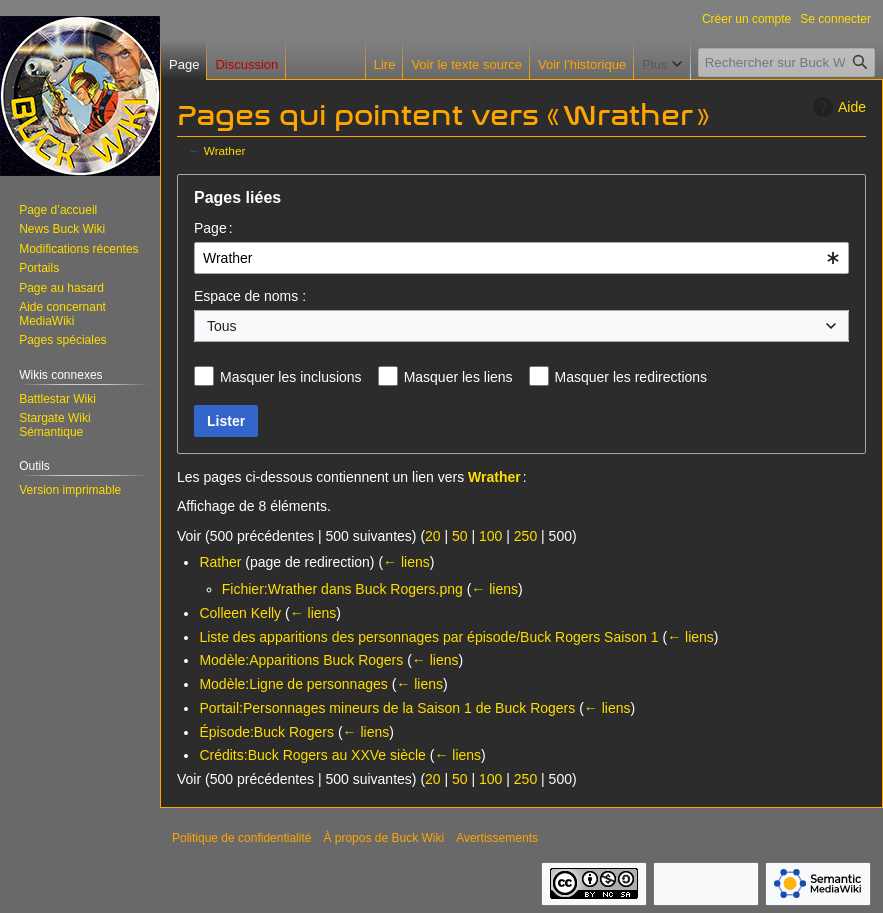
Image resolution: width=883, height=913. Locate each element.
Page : (213, 228)
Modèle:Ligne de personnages (293, 684)
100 (490, 536)
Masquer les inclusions (291, 377)
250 (525, 536)
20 (433, 536)
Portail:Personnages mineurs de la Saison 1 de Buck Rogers (387, 708)
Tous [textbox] (222, 326)
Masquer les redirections (631, 377)
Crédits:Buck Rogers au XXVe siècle (312, 755)
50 (460, 536)
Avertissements (497, 838)
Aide (837, 107)
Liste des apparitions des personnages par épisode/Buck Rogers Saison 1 (428, 637)
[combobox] (521, 258)
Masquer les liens (458, 377)
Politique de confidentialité (241, 838)
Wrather (225, 150)
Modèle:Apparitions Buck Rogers (301, 660)
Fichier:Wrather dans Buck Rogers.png (342, 589)
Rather (220, 562)
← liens (406, 562)
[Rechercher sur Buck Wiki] (786, 62)
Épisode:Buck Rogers (266, 732)
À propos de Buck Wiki (383, 838)
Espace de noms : (250, 296)
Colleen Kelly (240, 613)
